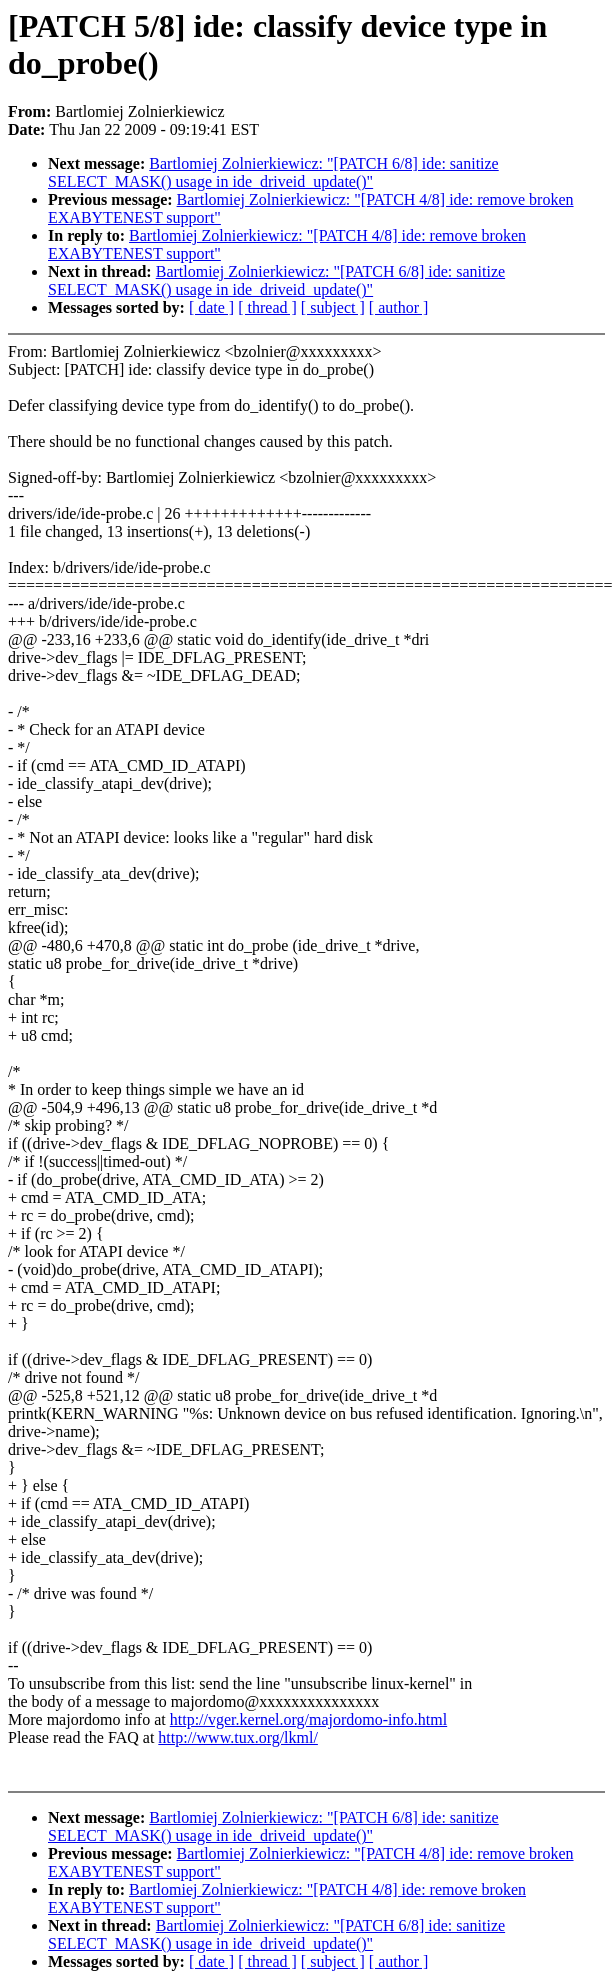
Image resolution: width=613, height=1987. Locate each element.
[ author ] (399, 307)
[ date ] (211, 307)
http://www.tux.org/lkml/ (238, 1737)
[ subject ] (333, 307)
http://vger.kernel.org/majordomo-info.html (308, 1719)
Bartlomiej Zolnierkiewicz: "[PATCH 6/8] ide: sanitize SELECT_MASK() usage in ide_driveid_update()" (273, 172)
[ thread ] (267, 307)
